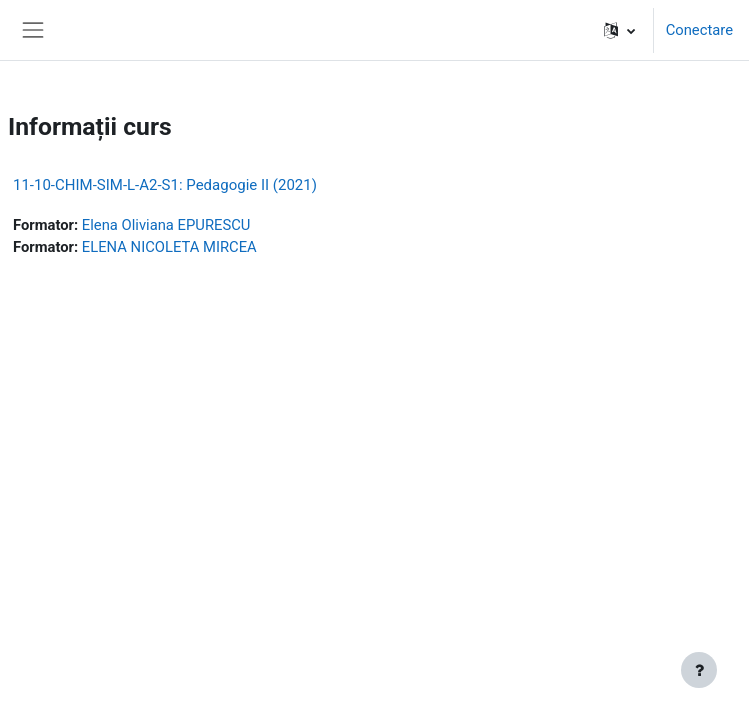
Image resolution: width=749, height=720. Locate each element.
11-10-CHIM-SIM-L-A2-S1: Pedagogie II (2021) (165, 185)
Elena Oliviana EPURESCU (166, 225)
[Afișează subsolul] (699, 670)
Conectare (699, 30)
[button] (619, 30)
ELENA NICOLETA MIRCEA (169, 247)
